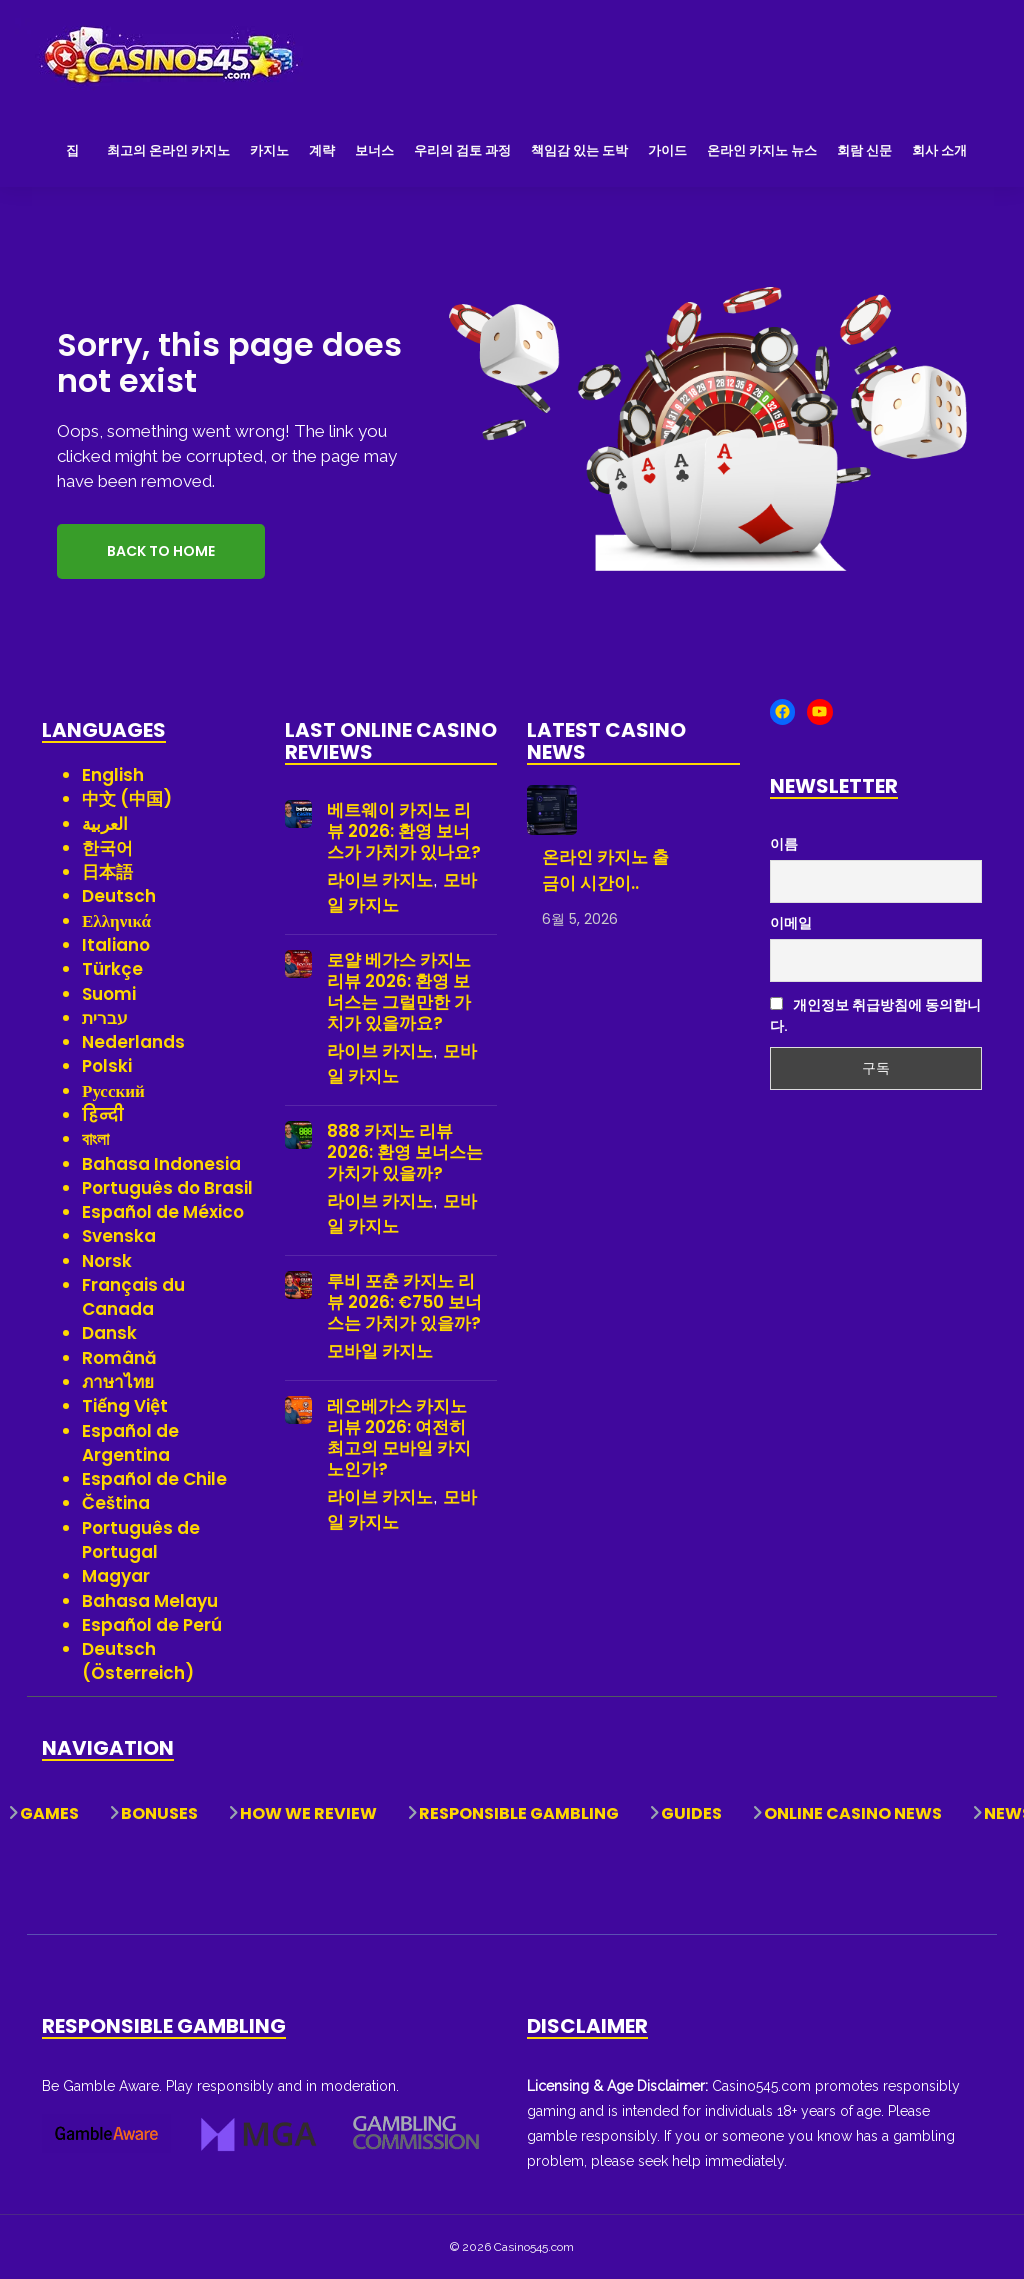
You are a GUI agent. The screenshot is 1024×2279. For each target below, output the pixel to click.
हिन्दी (103, 1115)
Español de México (163, 1212)
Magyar (116, 1576)
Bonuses (159, 1813)
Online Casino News (853, 1813)
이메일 (791, 923)
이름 (784, 844)
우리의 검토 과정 (462, 150)
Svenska (119, 1236)
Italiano (116, 945)
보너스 (374, 150)
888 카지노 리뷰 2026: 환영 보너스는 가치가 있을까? (405, 1152)
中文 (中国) (127, 799)
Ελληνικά (116, 921)
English (113, 775)
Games (49, 1813)
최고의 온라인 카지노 (168, 150)
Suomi (109, 994)
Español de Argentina (130, 1443)
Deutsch (119, 896)
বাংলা (95, 1139)
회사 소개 (939, 150)
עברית (105, 1018)
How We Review (308, 1813)
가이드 (667, 150)
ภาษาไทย (118, 1382)
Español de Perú (152, 1625)
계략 (322, 150)
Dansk (109, 1333)
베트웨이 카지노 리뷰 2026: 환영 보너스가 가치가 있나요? (404, 831)
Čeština (116, 1503)
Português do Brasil (167, 1188)
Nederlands (133, 1042)
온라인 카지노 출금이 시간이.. (605, 870)
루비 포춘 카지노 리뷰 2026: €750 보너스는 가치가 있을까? (404, 1302)
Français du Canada (133, 1297)
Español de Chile (154, 1479)
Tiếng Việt (125, 1406)
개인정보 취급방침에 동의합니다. (875, 1015)
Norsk (107, 1261)
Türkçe (112, 969)
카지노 (269, 150)
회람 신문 (864, 150)
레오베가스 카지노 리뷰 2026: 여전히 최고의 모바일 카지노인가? (399, 1438)
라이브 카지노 (380, 880)
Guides (691, 1813)
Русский (113, 1091)
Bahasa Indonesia (161, 1164)
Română (119, 1358)
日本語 (107, 872)
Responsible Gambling (519, 1813)
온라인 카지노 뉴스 (762, 150)
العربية (105, 824)
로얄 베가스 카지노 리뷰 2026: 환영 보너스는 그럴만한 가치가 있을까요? (399, 992)
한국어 (107, 848)
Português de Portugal (141, 1540)
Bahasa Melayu (150, 1601)
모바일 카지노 (380, 1351)
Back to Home (161, 551)
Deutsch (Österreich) (138, 1661)
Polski (107, 1066)
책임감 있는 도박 (579, 150)
